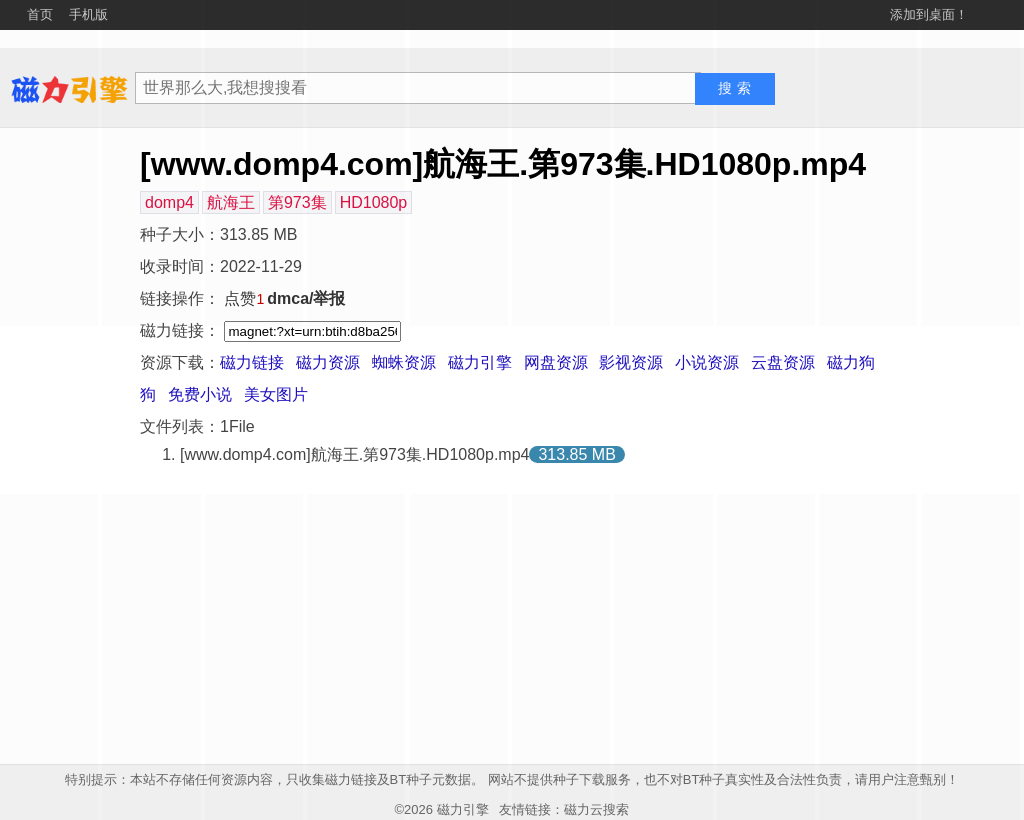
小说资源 (707, 362)
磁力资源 (328, 362)
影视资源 (631, 362)
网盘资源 (556, 362)
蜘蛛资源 (404, 362)
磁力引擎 (480, 362)
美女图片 (276, 394)
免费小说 (200, 394)
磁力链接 (252, 362)
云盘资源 (783, 362)
